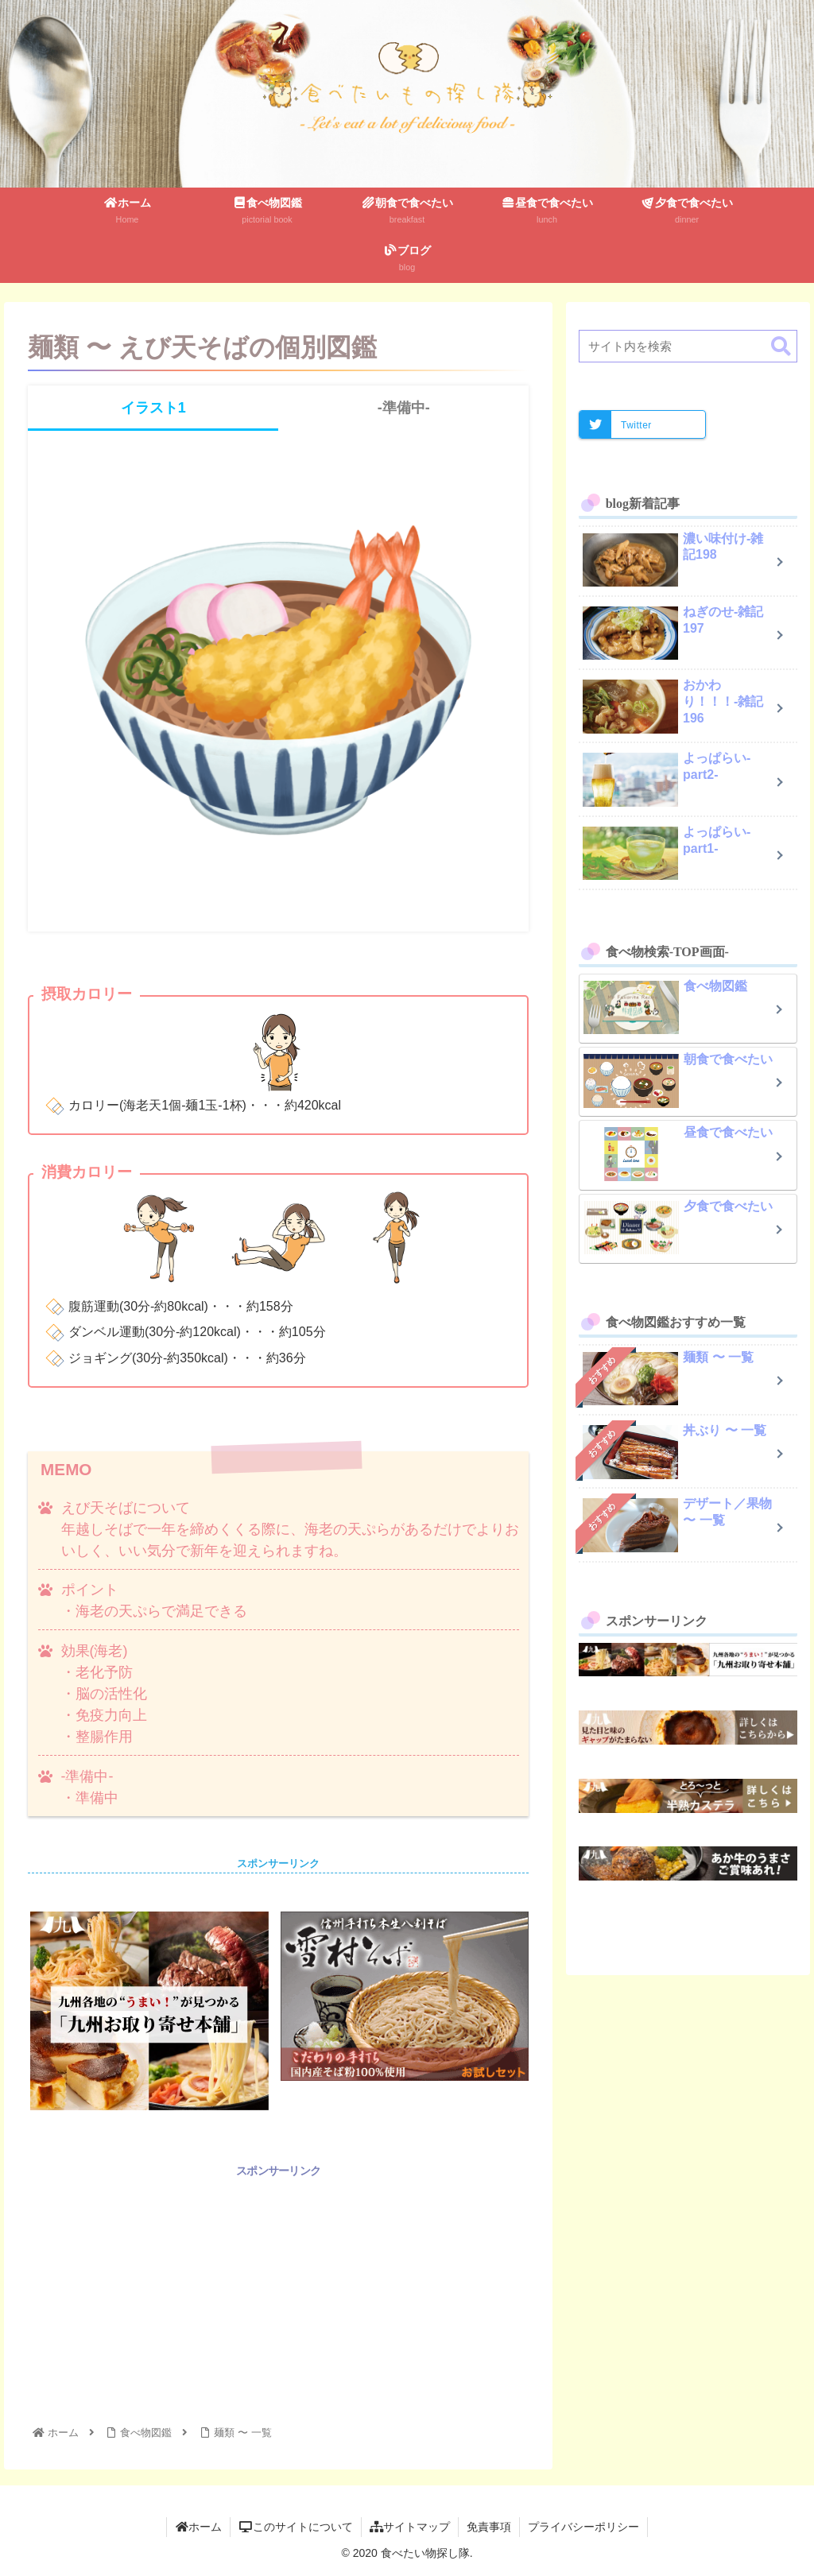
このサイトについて (295, 2526)
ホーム (199, 2526)
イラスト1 (153, 408)
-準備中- (404, 408)
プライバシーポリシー (583, 2526)
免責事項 (489, 2526)
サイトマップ (410, 2526)
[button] (781, 347)
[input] (688, 346)
